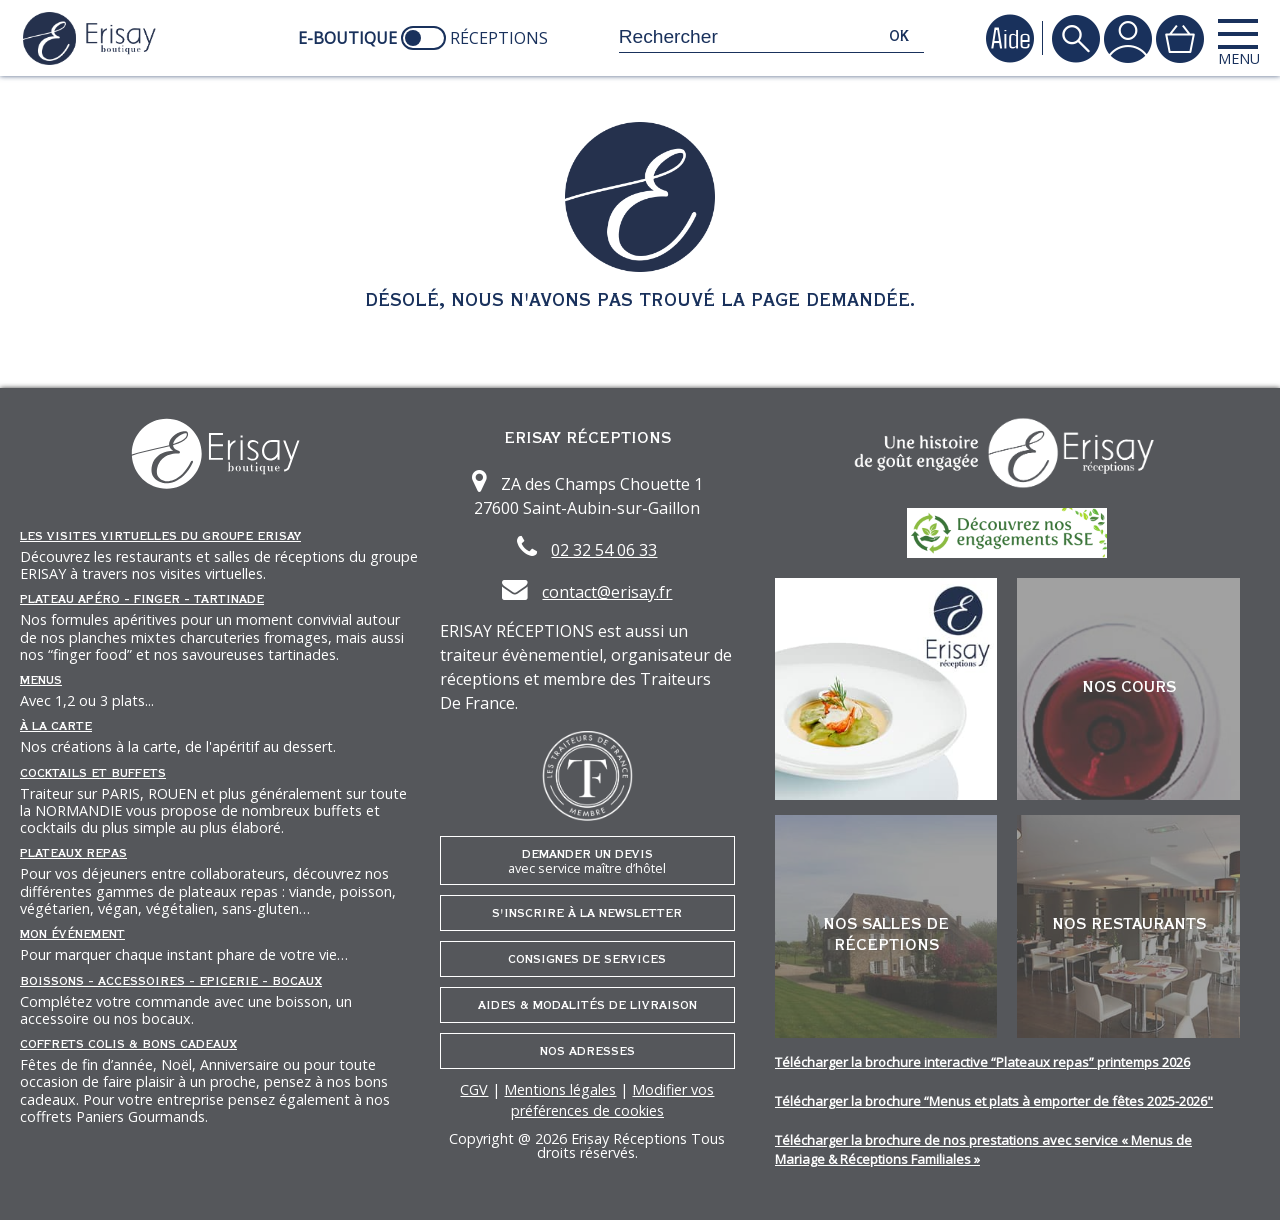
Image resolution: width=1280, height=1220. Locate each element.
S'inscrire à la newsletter (587, 913)
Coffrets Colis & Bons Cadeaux (128, 1044)
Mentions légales (560, 1089)
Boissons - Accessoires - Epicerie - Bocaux (171, 981)
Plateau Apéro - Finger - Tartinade (142, 599)
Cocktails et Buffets (93, 773)
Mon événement (72, 934)
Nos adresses (587, 1051)
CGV (474, 1089)
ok (899, 36)
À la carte (56, 726)
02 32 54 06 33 (604, 550)
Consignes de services (587, 959)
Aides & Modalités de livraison (587, 1005)
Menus (41, 680)
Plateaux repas (73, 853)
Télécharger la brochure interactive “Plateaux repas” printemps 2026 (982, 1062)
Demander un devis (587, 861)
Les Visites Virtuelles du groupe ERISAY (160, 536)
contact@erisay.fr (607, 592)
